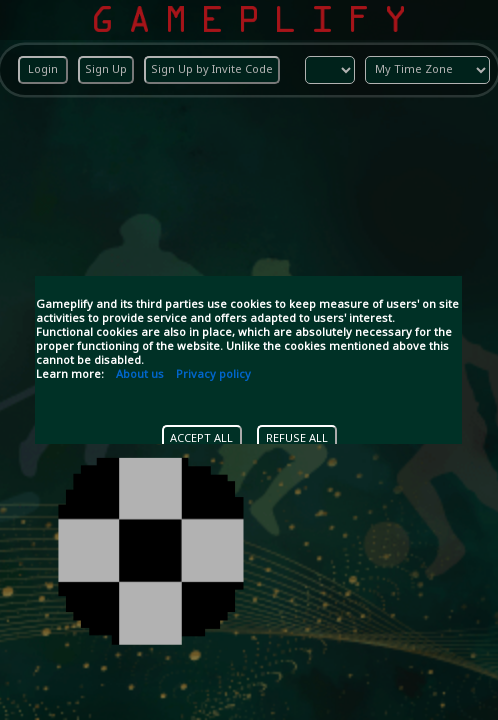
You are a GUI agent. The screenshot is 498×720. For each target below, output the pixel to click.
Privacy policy (213, 375)
